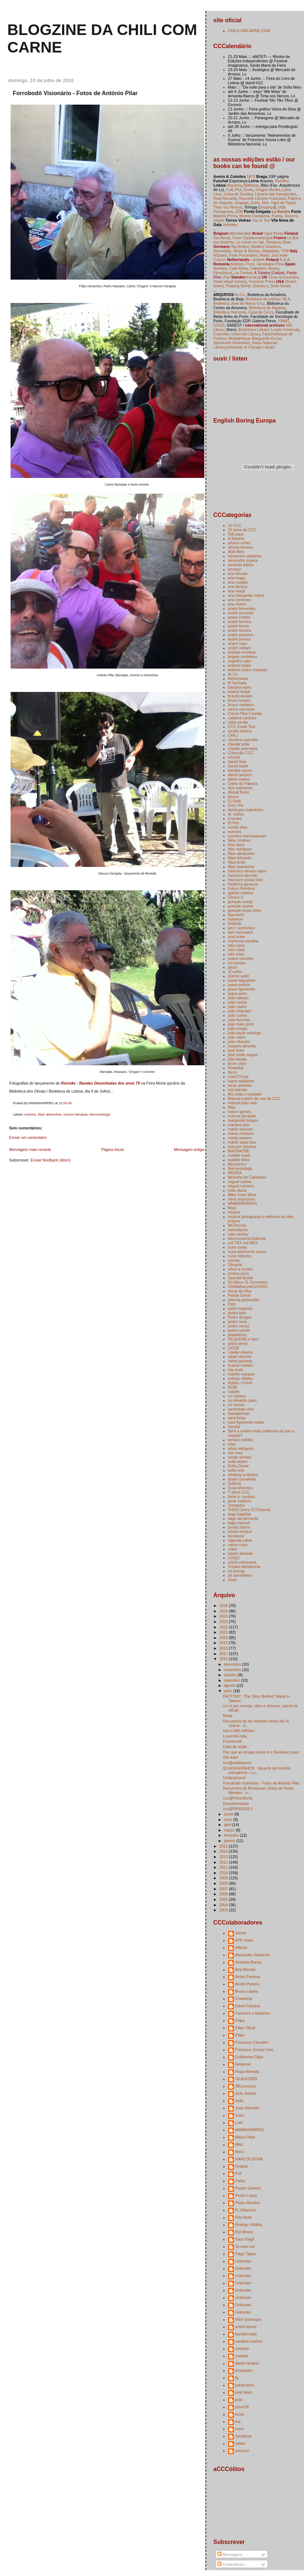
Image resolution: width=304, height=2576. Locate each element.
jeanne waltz (238, 976)
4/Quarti (220, 255)
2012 (224, 1862)
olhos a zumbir (240, 1269)
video (232, 1549)
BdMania (251, 185)
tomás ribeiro (239, 1527)
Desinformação (236, 1803)
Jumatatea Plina (270, 264)
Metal (227, 1715)
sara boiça (237, 1418)
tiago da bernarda (243, 1518)
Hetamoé (243, 2064)
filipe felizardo (239, 858)
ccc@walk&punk (237, 1762)
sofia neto (236, 1470)
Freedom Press (262, 281)
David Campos (248, 2006)
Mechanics (237, 1164)
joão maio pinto (241, 1024)
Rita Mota (243, 2217)
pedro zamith (239, 1330)
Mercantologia (100, 1114)
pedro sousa (238, 1326)
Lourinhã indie (235, 1736)
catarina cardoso (242, 718)
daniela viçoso (240, 770)
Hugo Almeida (247, 2071)
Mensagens (229, 2554)
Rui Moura (244, 2232)
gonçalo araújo (240, 901)
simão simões (239, 1457)
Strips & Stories (246, 251)
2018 (224, 1648)
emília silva (237, 827)
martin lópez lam (242, 1142)
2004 (224, 1905)
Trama (276, 216)
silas (232, 1444)
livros (232, 1072)
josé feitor (236, 1050)
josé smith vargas (243, 1054)
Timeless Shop (278, 242)
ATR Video (244, 1940)
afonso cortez (239, 543)
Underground (234, 1777)
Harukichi (236, 915)
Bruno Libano (246, 1991)
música (234, 1212)
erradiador (244, 2370)
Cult (229, 189)
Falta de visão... (236, 1746)
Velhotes (230, 224)
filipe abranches (49, 1114)
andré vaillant (239, 648)
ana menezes (239, 600)
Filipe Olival (245, 2028)
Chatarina (243, 1998)
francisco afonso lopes (247, 871)
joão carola (237, 1002)
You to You (261, 220)
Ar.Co (233, 674)
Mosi (232, 1208)
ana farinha (237, 586)
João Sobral (245, 2093)
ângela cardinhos (242, 656)
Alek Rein (236, 551)
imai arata (236, 936)
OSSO (218, 325)
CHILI (233, 735)
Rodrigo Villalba (248, 2224)
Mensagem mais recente (30, 1149)
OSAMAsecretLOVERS (248, 1286)
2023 (224, 1621)
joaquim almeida (242, 1046)
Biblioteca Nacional (229, 312)
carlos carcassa (241, 709)
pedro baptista (240, 1308)
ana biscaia (237, 573)
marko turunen (240, 1129)
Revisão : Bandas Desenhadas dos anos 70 (100, 1083)
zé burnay (236, 1571)
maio (229, 1819)
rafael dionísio (240, 1356)
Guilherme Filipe (249, 2057)
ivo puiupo (237, 963)
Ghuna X (235, 897)
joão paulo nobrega (244, 1033)
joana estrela (239, 984)
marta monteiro (241, 1133)
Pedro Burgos (239, 1317)
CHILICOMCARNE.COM (249, 30)
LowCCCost (238, 1076)
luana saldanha (241, 1081)
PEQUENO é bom (243, 1339)
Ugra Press (274, 233)
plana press (238, 1343)
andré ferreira (239, 621)
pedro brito (237, 1313)
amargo (234, 569)
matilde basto (239, 1155)
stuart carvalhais (242, 1479)
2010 (224, 1873)
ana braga (236, 578)
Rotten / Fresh (240, 1383)
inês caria (236, 945)
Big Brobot (240, 246)
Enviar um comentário (27, 1137)
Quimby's (261, 286)
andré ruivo (237, 643)
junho (229, 1814)
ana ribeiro (237, 604)
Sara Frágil (244, 2239)
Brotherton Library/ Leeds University (268, 329)
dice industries (240, 788)
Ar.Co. (240, 294)
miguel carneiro (241, 1186)
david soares (239, 779)
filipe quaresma (241, 866)
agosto (230, 1685)
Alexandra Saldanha (252, 1955)
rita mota (235, 1369)
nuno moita (237, 1247)
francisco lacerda (242, 875)
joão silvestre (239, 1041)
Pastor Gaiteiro (248, 2188)
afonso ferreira (240, 547)
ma (238, 2421)
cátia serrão (238, 722)
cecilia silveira (240, 731)
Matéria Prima (225, 216)
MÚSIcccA (237, 1225)
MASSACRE (239, 1151)
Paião (240, 2181)
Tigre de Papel (283, 203)
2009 (224, 1878)
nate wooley (238, 1234)
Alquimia (234, 185)
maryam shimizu (242, 1146)
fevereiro (232, 1835)
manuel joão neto (243, 1103)
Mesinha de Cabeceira (247, 1177)
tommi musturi (240, 1531)
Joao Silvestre (247, 2108)
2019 (224, 1643)
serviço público (241, 1439)
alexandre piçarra (243, 560)
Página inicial (112, 1149)
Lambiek (257, 259)
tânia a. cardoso (241, 1496)
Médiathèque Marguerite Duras (254, 338)
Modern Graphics (266, 246)
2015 (224, 1846)
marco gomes (239, 1111)
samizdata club (241, 1409)
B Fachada (237, 683)
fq (237, 2377)
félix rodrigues (240, 849)
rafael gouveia (240, 1361)
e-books (235, 818)
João (239, 2100)
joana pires (237, 993)
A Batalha (236, 538)
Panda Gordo (239, 1295)
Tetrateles (236, 1505)
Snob (255, 203)
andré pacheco (241, 635)
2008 (224, 1883)
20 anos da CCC (242, 530)
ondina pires (238, 1273)
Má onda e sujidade (245, 1094)
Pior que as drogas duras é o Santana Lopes (261, 1752)
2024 (224, 1616)
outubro (231, 1675)
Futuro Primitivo (241, 888)
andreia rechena (242, 652)
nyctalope (243, 2436)
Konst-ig (254, 277)
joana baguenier (241, 980)
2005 (224, 1899)
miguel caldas (239, 1181)
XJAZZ (234, 1558)
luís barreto (237, 1089)
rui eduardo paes (242, 1400)
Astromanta (238, 678)
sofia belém (238, 1461)
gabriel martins (240, 893)
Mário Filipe (245, 2137)
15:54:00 (65, 1103)
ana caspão (238, 582)
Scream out (245, 2246)
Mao (231, 1107)
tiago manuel (239, 1523)
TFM (285, 251)
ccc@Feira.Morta (237, 1798)
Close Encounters (283, 277)
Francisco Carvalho (252, 2042)
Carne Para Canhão (245, 713)
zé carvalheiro (240, 1575)
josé (238, 2399)
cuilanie (242, 2356)
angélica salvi (239, 661)
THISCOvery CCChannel (249, 1509)
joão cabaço (238, 998)
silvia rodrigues (241, 1448)
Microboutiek (240, 233)
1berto (240, 1933)
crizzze (234, 757)
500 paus (236, 534)
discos (233, 796)
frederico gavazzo (243, 884)
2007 (224, 1889)
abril (228, 1824)
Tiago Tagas (245, 2254)
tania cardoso (239, 1501)
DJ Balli (234, 801)
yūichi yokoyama (242, 1562)
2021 (224, 1632)
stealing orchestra (243, 1474)
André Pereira (247, 1984)
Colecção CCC (241, 753)
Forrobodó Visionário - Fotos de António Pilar (75, 93)
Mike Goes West (242, 1194)
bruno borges (239, 700)
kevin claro (237, 1063)
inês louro (236, 954)
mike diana (237, 1190)
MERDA (235, 1173)
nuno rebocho (239, 1256)
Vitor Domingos (248, 2319)
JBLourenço (245, 2086)
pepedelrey (237, 1334)
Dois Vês (235, 805)
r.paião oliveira (240, 1352)
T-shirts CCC (239, 1492)
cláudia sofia (238, 744)
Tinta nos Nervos (227, 207)
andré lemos (238, 626)
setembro (232, 1680)
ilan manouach (240, 932)
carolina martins (248, 2341)
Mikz (239, 2144)
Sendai (234, 1426)
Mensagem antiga (189, 1149)
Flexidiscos (222, 273)
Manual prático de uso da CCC (254, 1098)
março (230, 1830)
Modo (264, 255)
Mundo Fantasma (254, 216)
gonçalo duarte (241, 906)
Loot (239, 2122)
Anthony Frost (242, 264)
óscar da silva (239, 1291)
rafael (240, 2443)
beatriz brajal (239, 691)
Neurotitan (222, 251)
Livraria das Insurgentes (275, 194)
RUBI (232, 1387)
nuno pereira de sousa (247, 1251)
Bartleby (220, 268)
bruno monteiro (241, 705)
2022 (224, 1627)
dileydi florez (238, 792)
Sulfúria (234, 1483)
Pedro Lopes (246, 2195)
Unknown (243, 2261)
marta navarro (240, 1138)
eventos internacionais (247, 836)
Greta (248, 189)
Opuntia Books (240, 1278)
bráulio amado (240, 696)
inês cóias (236, 949)
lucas (240, 2414)
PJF (238, 2173)
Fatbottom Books (264, 268)
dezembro (233, 1664)
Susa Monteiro (240, 1488)
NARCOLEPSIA (249, 2159)
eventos (30, 1114)
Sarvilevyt (221, 238)
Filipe (240, 2035)
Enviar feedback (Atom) (51, 1160)
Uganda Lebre (240, 1540)
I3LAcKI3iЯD (246, 2079)
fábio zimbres (239, 840)
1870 (251, 176)
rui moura (236, 1404)
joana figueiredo (241, 989)
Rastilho (282, 181)
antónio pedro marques (248, 670)
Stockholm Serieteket (231, 343)
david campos (240, 775)
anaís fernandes (241, 608)
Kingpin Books (267, 189)
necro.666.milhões (238, 1730)
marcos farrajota (75, 1114)
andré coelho (239, 617)
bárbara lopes (239, 687)
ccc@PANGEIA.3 (238, 1808)
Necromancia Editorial (247, 1238)
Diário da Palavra (243, 783)
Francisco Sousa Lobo (254, 2049)
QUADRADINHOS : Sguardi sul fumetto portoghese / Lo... (256, 1770)
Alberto (241, 1947)
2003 (224, 1910)
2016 (224, 1659)
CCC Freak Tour (242, 726)
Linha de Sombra (238, 194)
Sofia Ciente (238, 1466)
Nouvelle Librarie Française (262, 198)
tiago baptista (239, 1514)
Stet (265, 203)
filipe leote (236, 862)
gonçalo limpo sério (244, 910)
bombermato (246, 2334)
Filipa (240, 2020)
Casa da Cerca (261, 312)
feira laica (236, 845)
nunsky (234, 1260)
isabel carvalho (241, 958)
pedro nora (237, 1321)
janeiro (230, 1840)
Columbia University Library (236, 334)
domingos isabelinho (245, 810)
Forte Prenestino (243, 255)
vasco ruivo (237, 1544)
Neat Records (225, 198)
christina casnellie (243, 740)
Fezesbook (232, 1741)
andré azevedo (241, 613)
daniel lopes (238, 766)
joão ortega (237, 1028)
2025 (224, 1611)
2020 (224, 1637)
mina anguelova (241, 1199)
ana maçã (236, 591)
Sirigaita (242, 203)
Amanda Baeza (248, 1962)
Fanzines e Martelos (252, 2013)
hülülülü (234, 923)
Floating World (238, 286)
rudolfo (234, 1391)
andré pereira (239, 639)
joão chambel (239, 1011)
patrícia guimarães (244, 1299)
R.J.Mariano (245, 2210)
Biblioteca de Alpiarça (267, 308)
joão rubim (237, 1037)
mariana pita (238, 1124)
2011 (224, 1867)
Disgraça (267, 207)
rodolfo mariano (241, 1374)
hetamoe (235, 919)
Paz (226, 277)
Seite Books (280, 286)
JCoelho (235, 971)
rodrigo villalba (240, 1378)
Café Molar (238, 268)
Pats (232, 1304)
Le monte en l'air (250, 242)
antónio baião (239, 665)
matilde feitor (239, 1159)
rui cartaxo (237, 1396)
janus (232, 967)
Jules (240, 2115)
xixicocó (242, 2450)
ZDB (239, 211)
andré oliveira (239, 630)
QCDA (233, 1348)
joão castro (237, 1006)
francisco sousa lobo (245, 880)
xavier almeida (240, 1553)
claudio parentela (242, 748)
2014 (224, 1851)
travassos (236, 1536)
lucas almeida (239, 1085)
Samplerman (239, 1413)
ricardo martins (241, 1365)
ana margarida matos (246, 595)
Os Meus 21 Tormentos (248, 1282)
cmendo (242, 2348)
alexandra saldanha (245, 556)
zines (232, 1579)
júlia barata (237, 1059)
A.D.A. (285, 259)
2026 (224, 1605)
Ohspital (235, 1264)
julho (228, 1691)
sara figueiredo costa (246, 1422)
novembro (233, 1670)
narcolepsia (238, 1229)
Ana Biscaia (245, 1969)
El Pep (233, 823)
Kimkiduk (236, 1068)
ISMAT (283, 321)
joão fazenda (239, 1019)
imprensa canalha (243, 941)
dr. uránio (236, 814)
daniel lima (237, 761)
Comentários (231, 2564)
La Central (243, 273)
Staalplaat (270, 251)
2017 (224, 1653)
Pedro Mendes (247, 2203)
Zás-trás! (230, 1757)
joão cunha (237, 1015)
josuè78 (242, 2407)
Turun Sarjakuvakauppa (252, 238)
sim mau (235, 1453)
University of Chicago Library (250, 347)
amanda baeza (241, 565)
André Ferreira (247, 1976)
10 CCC (235, 525)
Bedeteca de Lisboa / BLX (268, 299)
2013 (224, 1857)
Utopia (218, 220)
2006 (224, 1894)
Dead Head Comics (230, 281)
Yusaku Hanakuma (244, 1566)
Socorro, (291, 216)
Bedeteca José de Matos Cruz (239, 303)
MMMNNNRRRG (242, 1203)
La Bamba (281, 211)
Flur (238, 189)
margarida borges (243, 1120)
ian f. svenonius (241, 928)
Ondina (241, 2166)
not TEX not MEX (243, 1243)
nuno (239, 2429)
